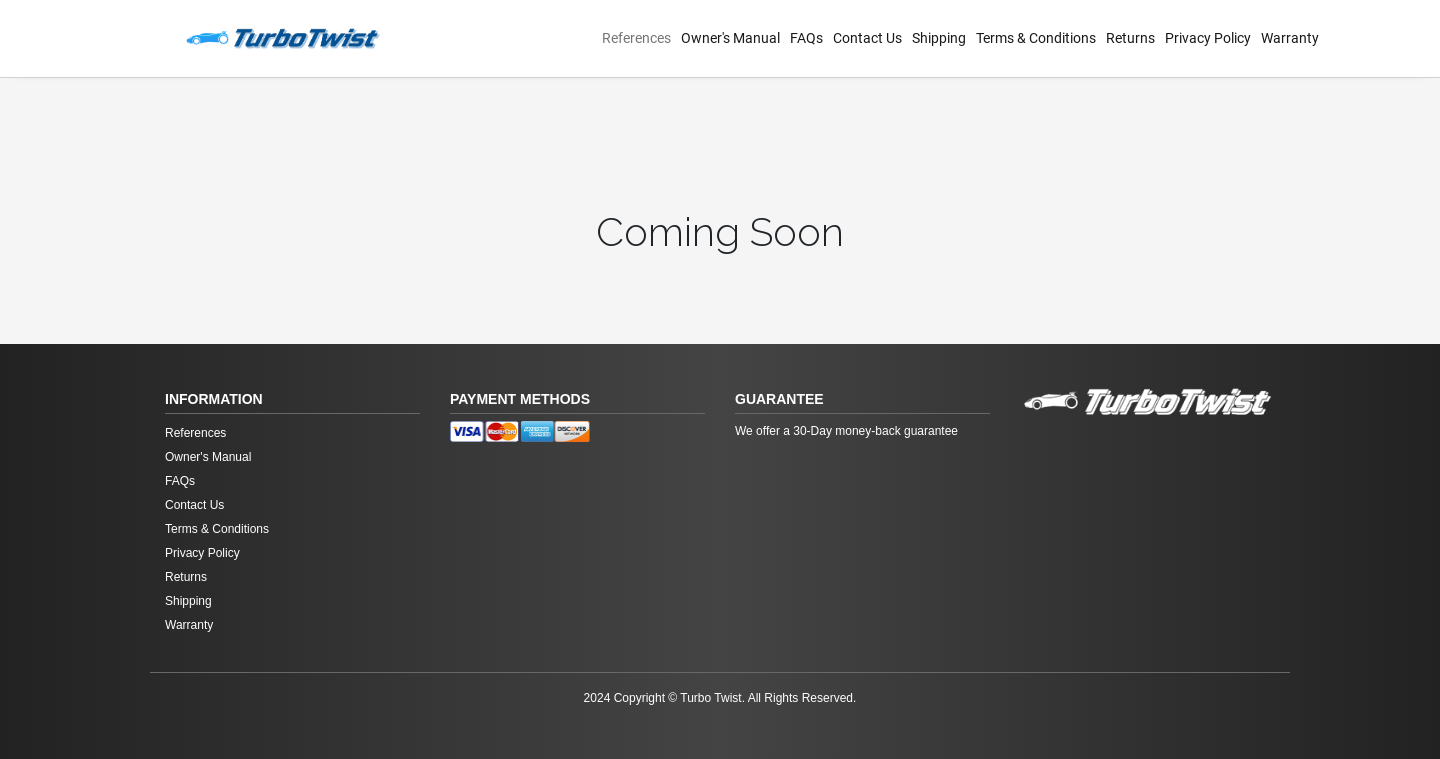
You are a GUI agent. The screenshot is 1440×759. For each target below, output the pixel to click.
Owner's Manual (730, 38)
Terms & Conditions (1036, 38)
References (636, 38)
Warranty (1290, 38)
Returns (1130, 38)
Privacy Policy (1208, 38)
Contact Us (867, 38)
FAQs (806, 38)
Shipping (939, 38)
